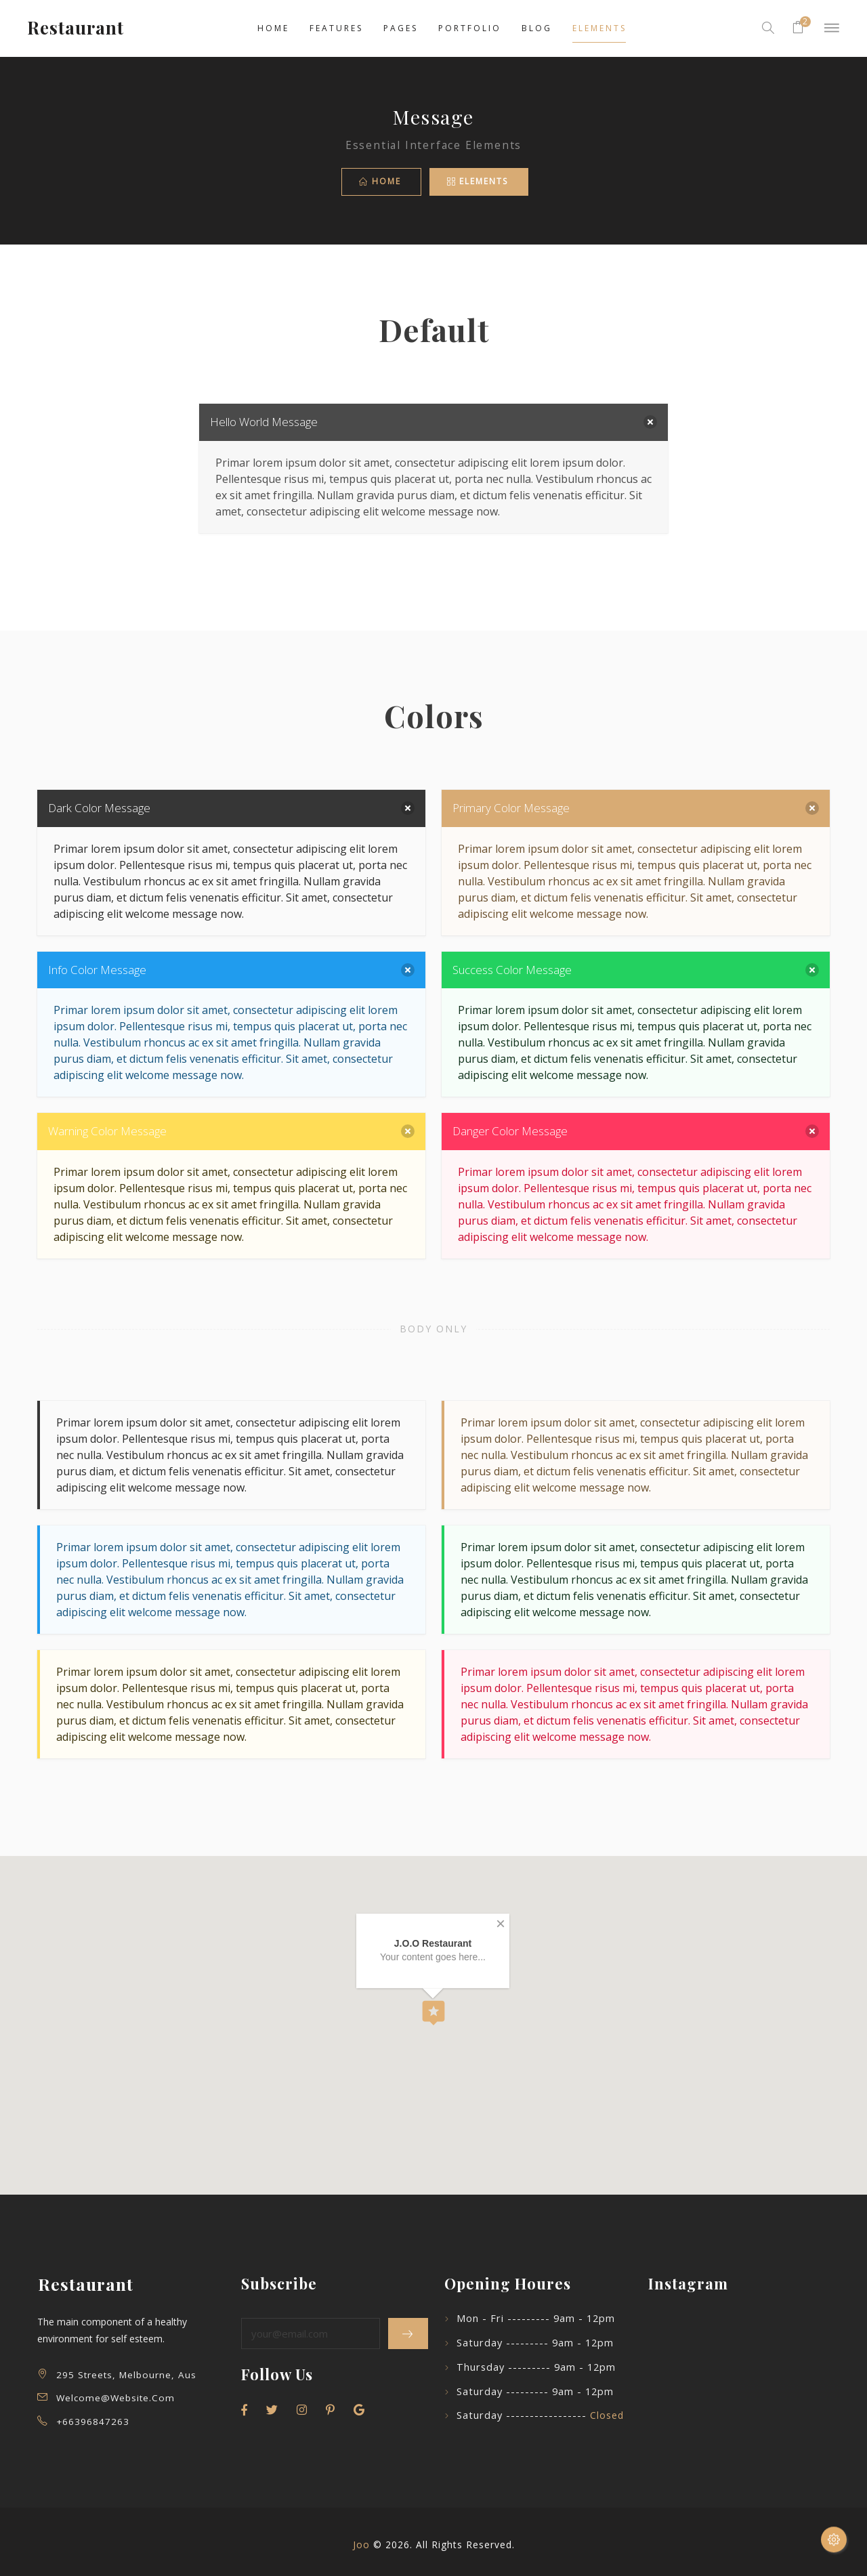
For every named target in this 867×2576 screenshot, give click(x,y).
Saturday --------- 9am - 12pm (535, 2342)
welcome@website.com (115, 2398)
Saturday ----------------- (540, 2415)
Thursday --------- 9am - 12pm (536, 2367)
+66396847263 (92, 2421)
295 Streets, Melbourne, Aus (126, 2375)
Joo (361, 2544)
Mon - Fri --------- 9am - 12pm (536, 2318)
